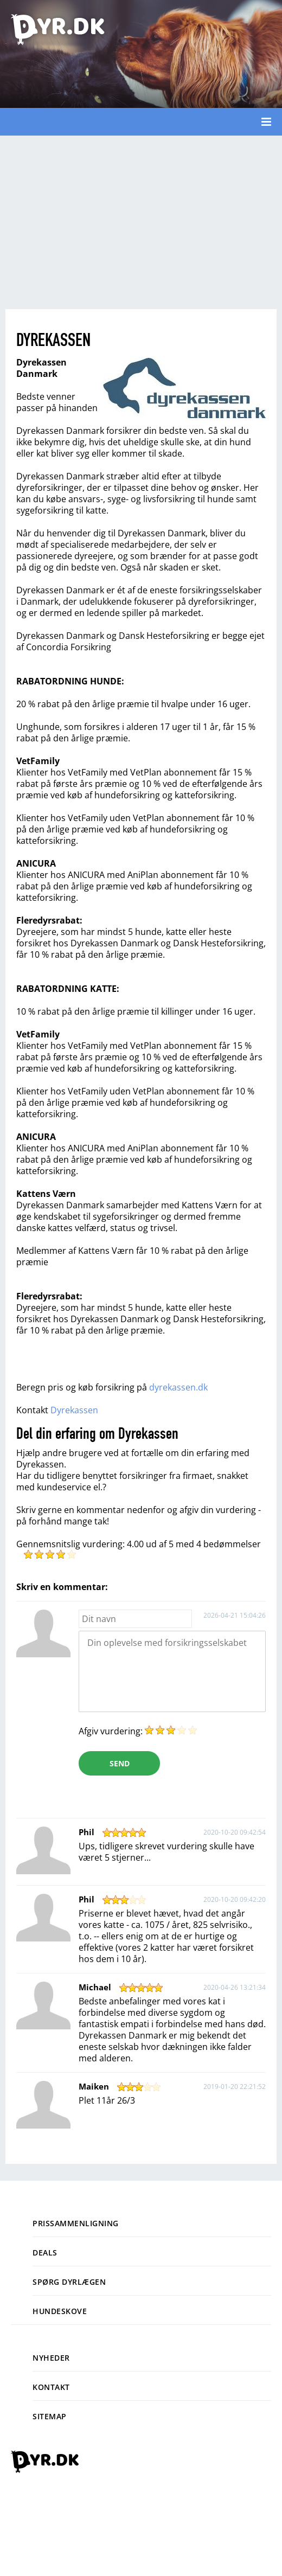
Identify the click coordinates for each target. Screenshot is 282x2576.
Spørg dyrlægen (69, 2282)
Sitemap (50, 2416)
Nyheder (51, 2358)
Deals (45, 2252)
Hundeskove (60, 2311)
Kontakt (51, 2387)
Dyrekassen (74, 1410)
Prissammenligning (76, 2223)
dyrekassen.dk (178, 1387)
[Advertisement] (141, 222)
